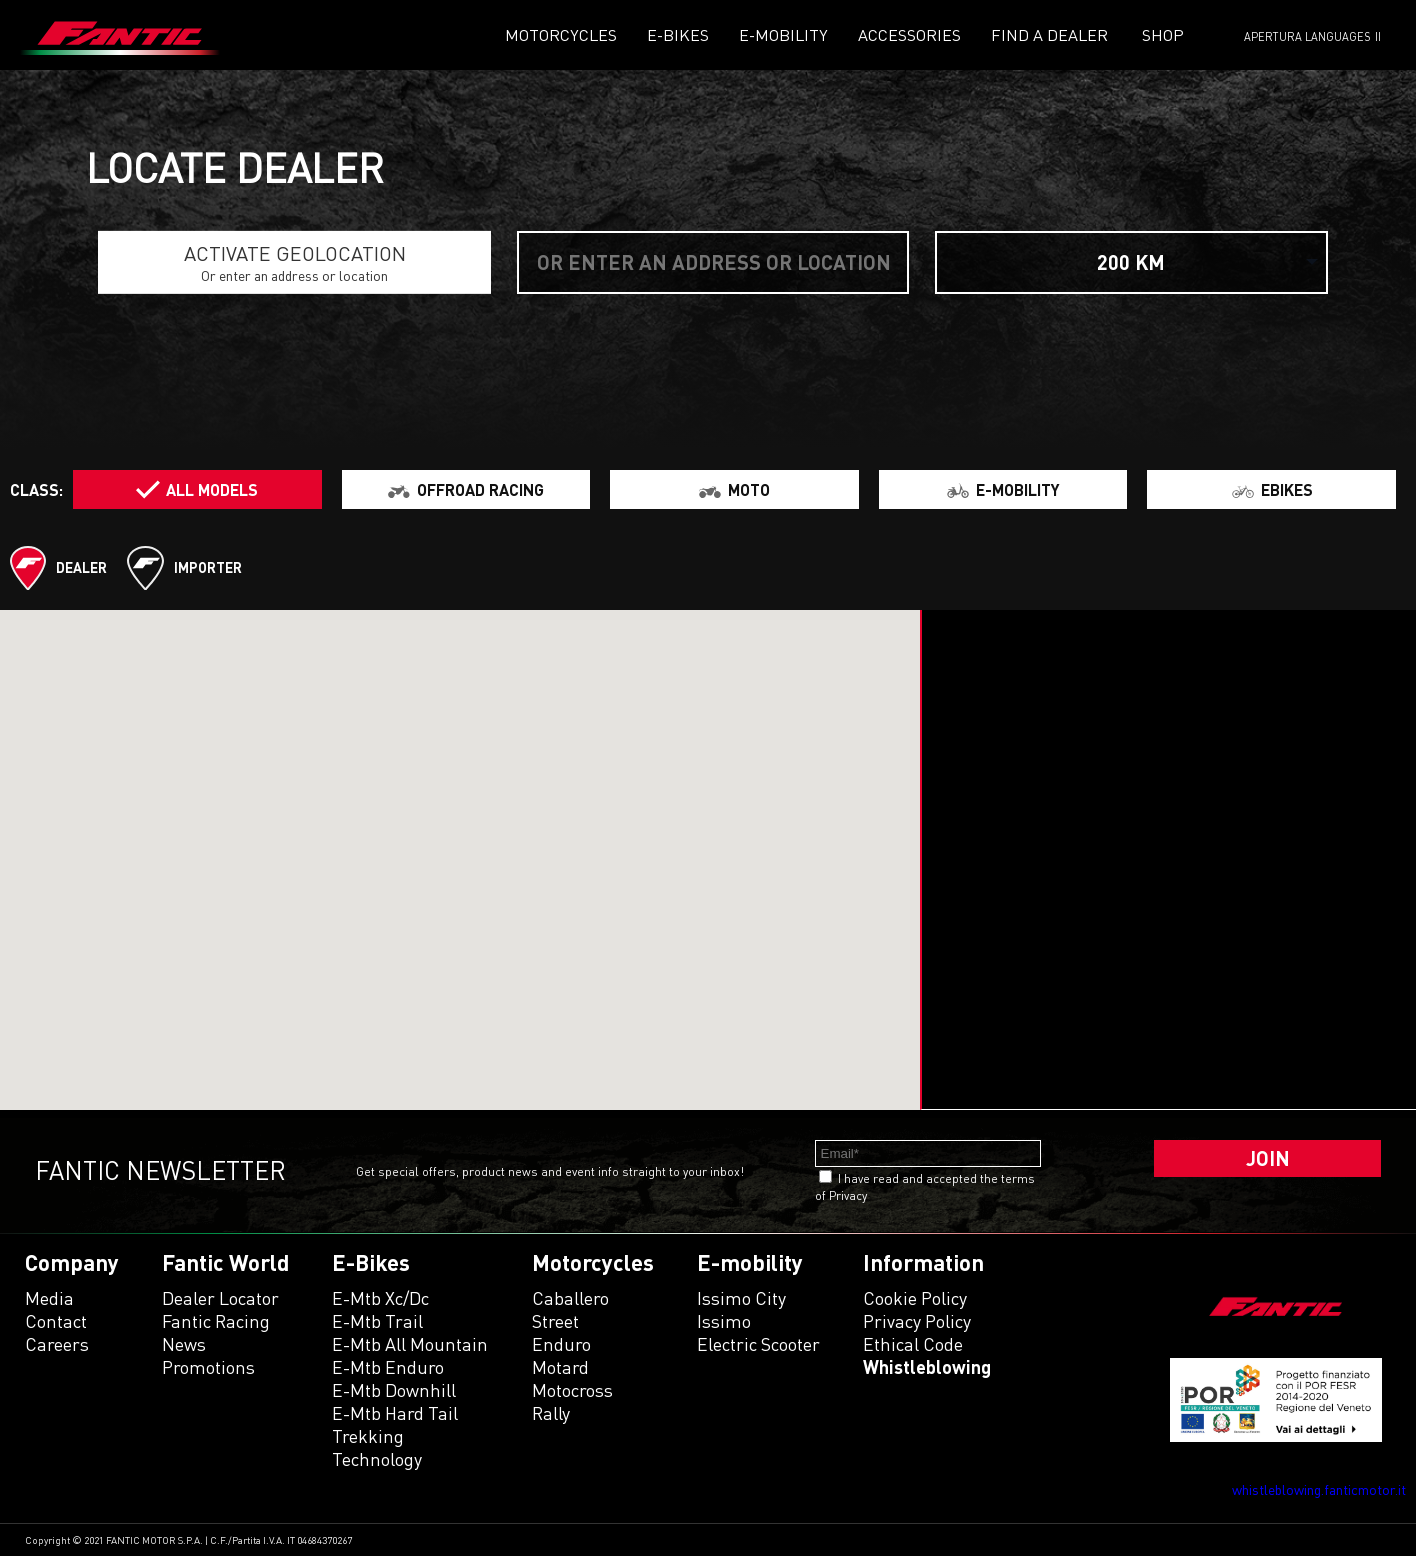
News (184, 1344)
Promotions (208, 1367)
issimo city (741, 1298)
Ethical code (913, 1344)
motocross (572, 1390)
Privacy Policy (917, 1321)
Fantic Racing (216, 1321)
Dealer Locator (220, 1298)
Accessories (909, 35)
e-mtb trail (377, 1321)
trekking (368, 1436)
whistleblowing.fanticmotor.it (1319, 1489)
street (555, 1321)
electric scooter (758, 1344)
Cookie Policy (915, 1298)
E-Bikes (678, 35)
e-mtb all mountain (410, 1344)
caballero (570, 1298)
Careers (57, 1344)
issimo (724, 1321)
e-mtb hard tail (395, 1413)
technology (377, 1459)
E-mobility (783, 35)
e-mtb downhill (394, 1390)
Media (49, 1298)
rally (551, 1413)
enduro (561, 1344)
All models (212, 489)
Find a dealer (1049, 35)
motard (560, 1367)
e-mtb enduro (388, 1367)
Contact (56, 1321)
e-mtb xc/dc (380, 1298)
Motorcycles (561, 35)
